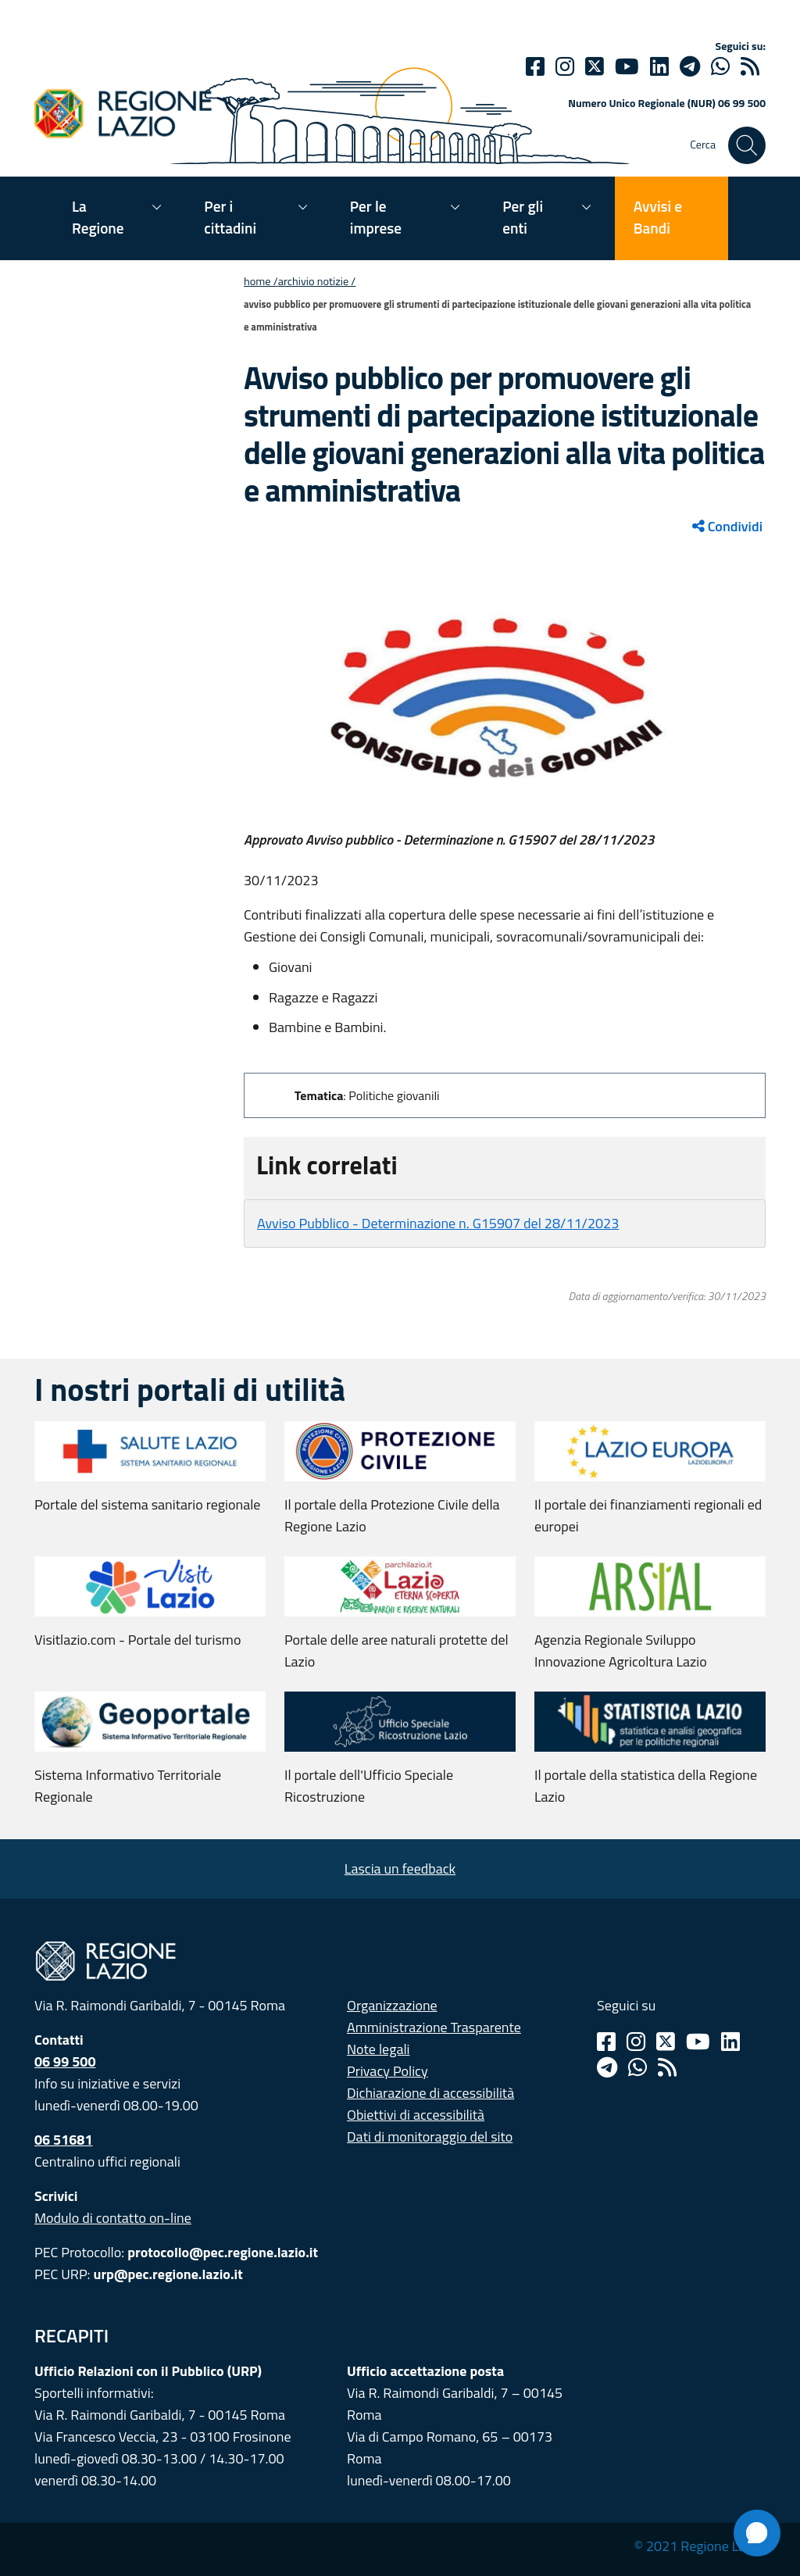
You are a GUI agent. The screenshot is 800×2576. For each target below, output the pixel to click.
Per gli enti (522, 217)
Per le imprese (376, 217)
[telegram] (690, 66)
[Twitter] (594, 66)
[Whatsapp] (720, 66)
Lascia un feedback (400, 1868)
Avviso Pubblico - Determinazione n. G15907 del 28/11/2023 (438, 1223)
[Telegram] (607, 2067)
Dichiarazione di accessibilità (430, 2092)
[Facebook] (535, 66)
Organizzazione (392, 2005)
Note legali (378, 2049)
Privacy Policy (387, 2070)
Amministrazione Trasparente (434, 2027)
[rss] (750, 66)
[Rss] (667, 2067)
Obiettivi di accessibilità (415, 2114)
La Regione (98, 217)
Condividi (727, 526)
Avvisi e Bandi (658, 217)
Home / (261, 281)
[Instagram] (564, 66)
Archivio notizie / (317, 281)
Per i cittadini (230, 217)
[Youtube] (627, 66)
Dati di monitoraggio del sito (429, 2136)
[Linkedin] (659, 66)
